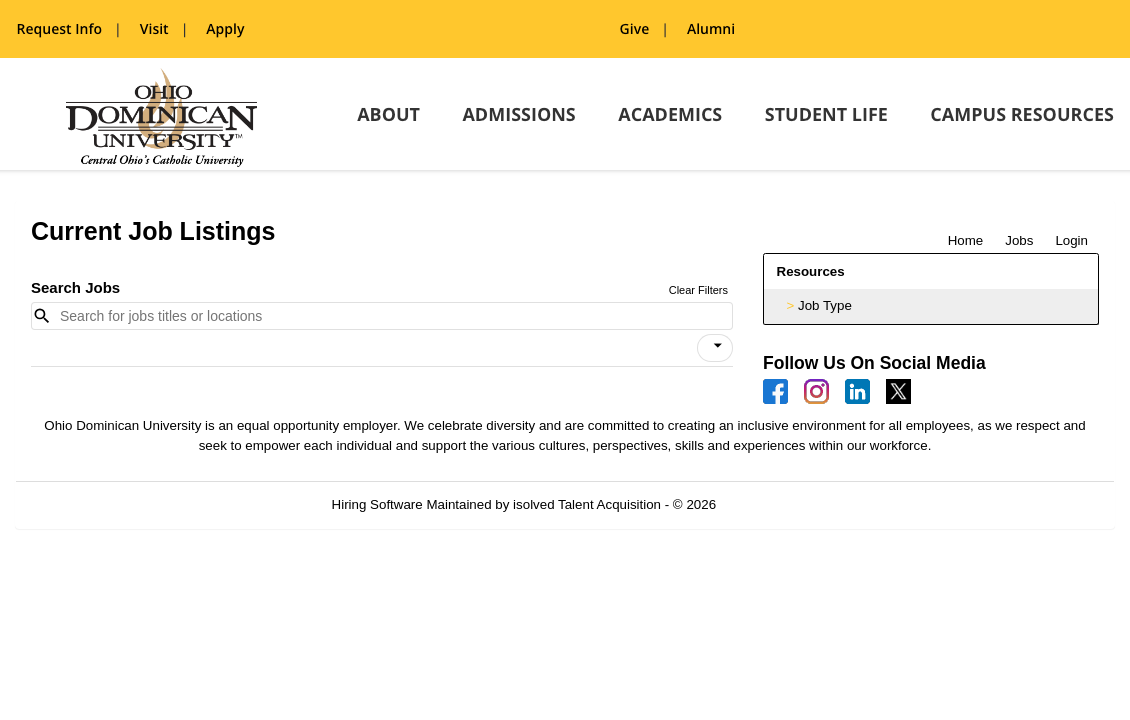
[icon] (718, 346)
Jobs (1019, 240)
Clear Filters (698, 290)
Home (966, 240)
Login (1071, 240)
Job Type (825, 305)
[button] (715, 348)
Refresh (775, 504)
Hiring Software (377, 504)
